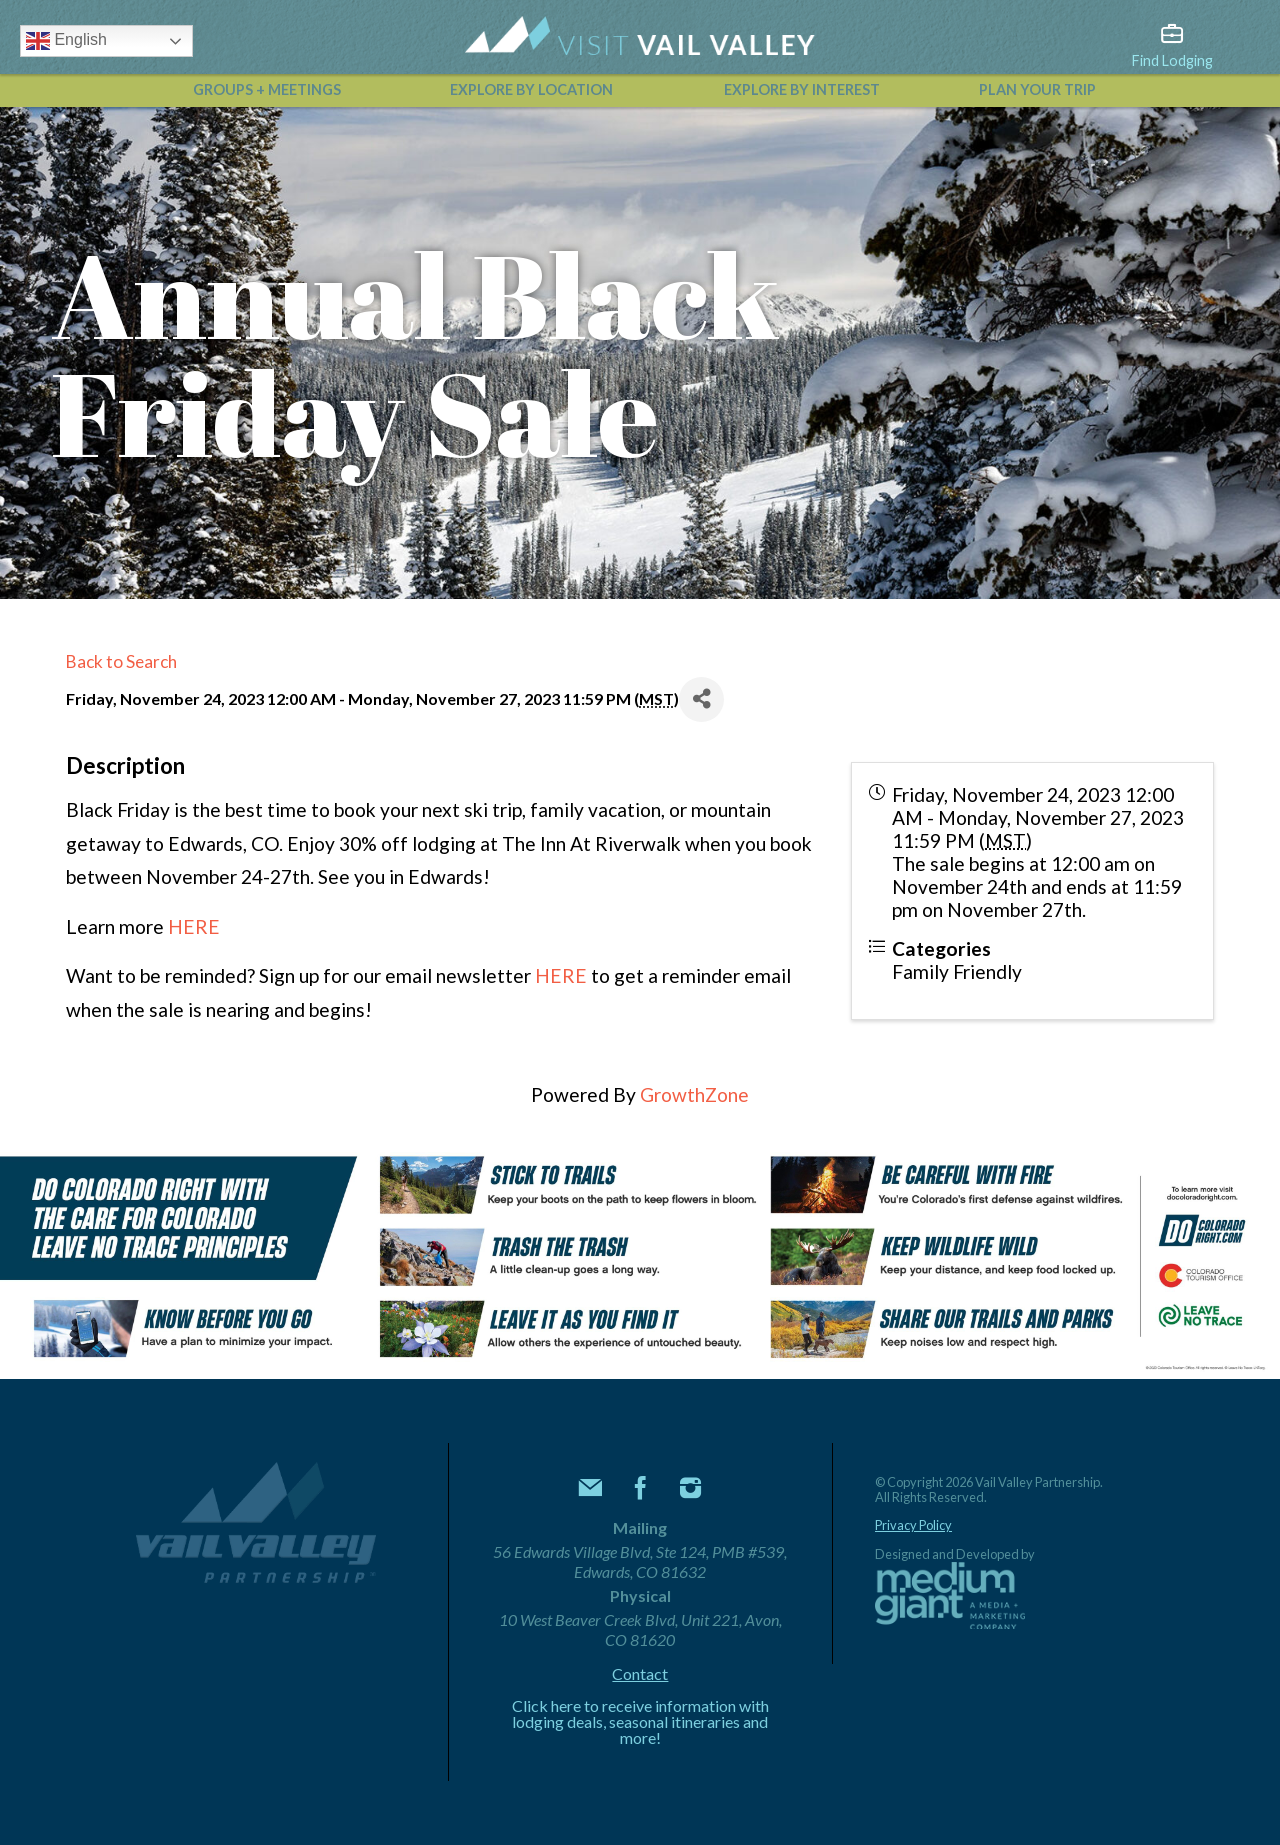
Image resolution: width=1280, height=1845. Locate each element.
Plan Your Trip (1037, 89)
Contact (640, 1674)
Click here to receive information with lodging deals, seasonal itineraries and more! (640, 1722)
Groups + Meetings (267, 89)
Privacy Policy (913, 1525)
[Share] (701, 699)
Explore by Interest (802, 89)
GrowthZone (694, 1094)
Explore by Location (531, 89)
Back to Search (121, 661)
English (66, 41)
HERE (194, 926)
